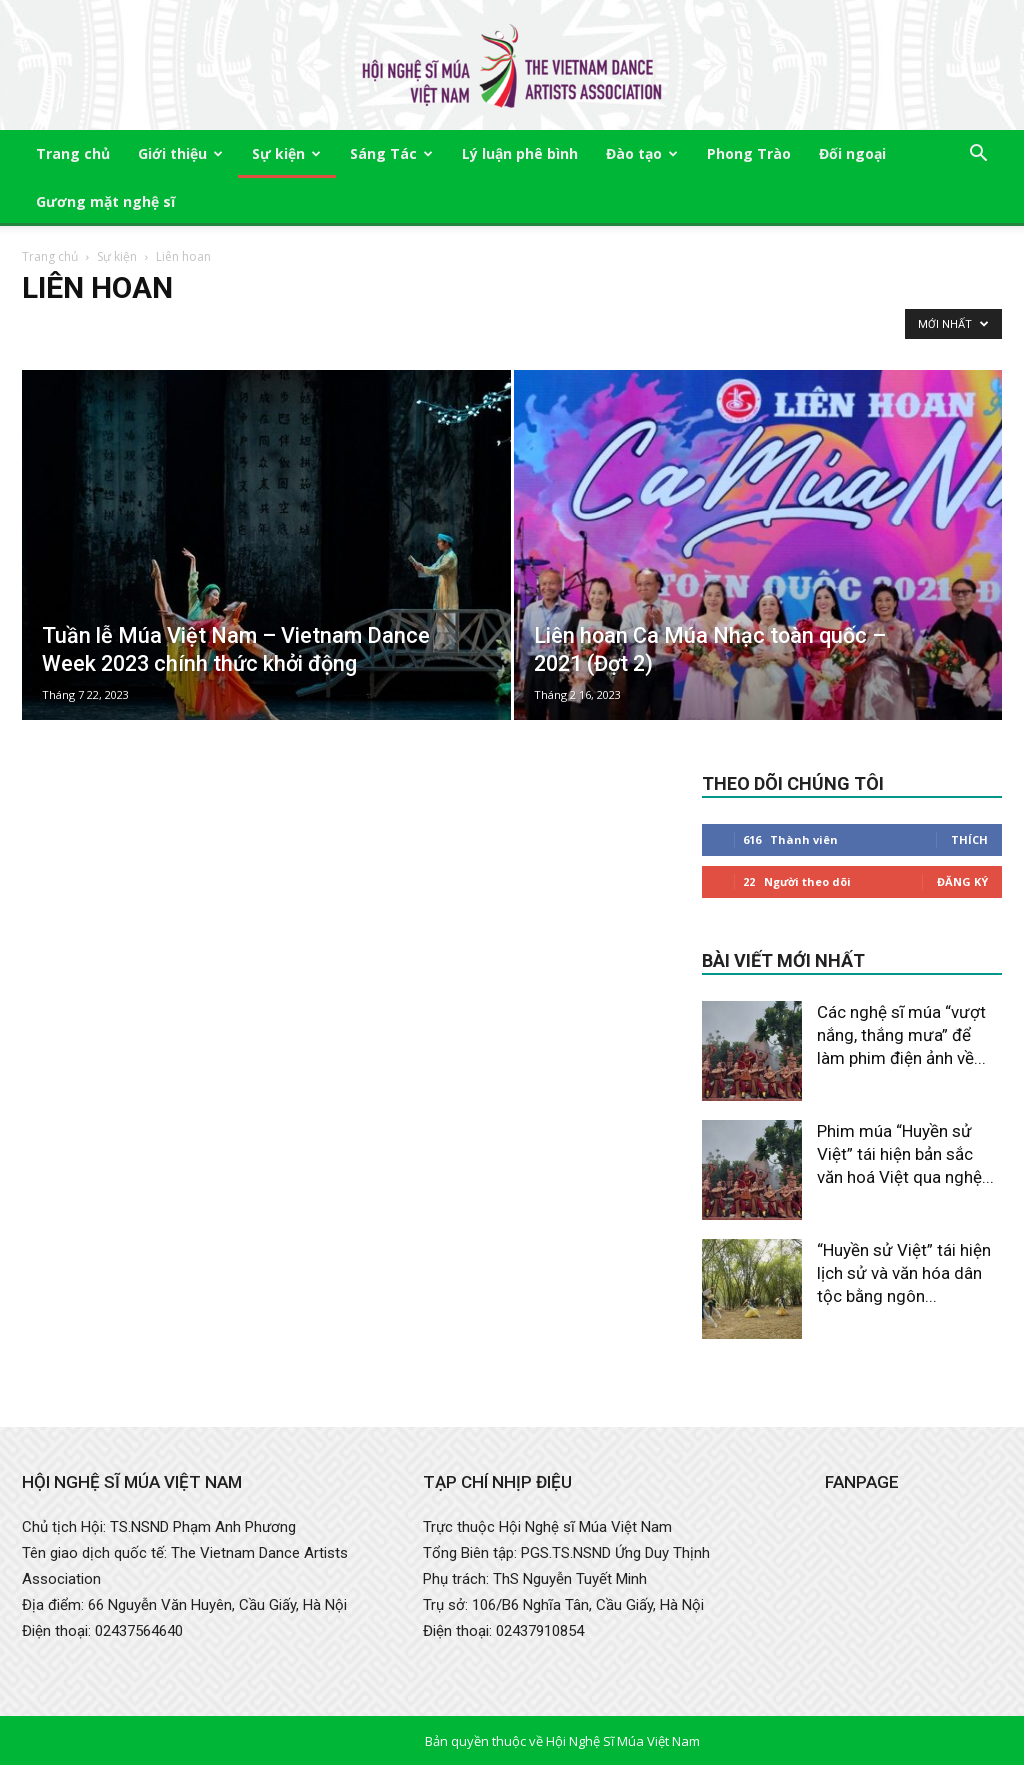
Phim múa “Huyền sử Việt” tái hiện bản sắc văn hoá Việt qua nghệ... (905, 1154)
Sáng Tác (391, 153)
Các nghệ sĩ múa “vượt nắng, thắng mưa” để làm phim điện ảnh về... (901, 1035)
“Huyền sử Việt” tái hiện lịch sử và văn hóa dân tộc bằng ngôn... (904, 1273)
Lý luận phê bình (520, 153)
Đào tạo (642, 153)
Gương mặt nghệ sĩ (105, 201)
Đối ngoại (852, 153)
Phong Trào (749, 153)
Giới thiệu (180, 153)
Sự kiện (286, 153)
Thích (969, 839)
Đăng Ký (962, 881)
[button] (978, 155)
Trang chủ (73, 153)
